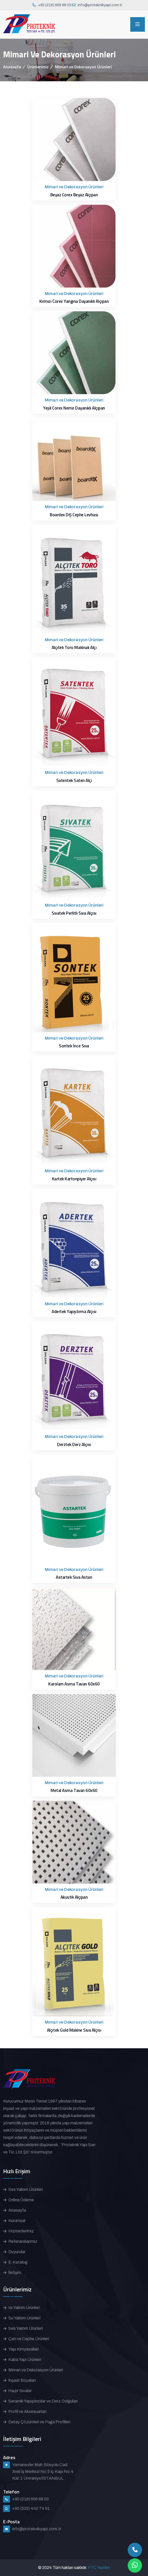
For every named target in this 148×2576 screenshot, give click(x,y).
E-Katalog (18, 2262)
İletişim (14, 2272)
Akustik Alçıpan (74, 1897)
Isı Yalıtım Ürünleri (24, 2307)
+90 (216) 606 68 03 (54, 5)
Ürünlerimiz (38, 67)
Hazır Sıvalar (20, 2390)
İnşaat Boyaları (22, 2380)
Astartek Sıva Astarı (74, 1577)
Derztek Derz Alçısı (74, 1444)
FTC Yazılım (99, 2567)
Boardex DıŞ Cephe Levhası (74, 514)
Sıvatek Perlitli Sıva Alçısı (74, 913)
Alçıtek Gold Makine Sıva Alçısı (74, 2030)
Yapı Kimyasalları (23, 2349)
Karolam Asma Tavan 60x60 (74, 1684)
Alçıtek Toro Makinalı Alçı (74, 647)
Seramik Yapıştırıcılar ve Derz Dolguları (43, 2401)
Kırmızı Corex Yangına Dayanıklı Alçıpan (74, 301)
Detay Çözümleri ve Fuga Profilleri (39, 2422)
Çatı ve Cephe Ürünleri (28, 2339)
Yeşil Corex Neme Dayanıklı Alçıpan (74, 408)
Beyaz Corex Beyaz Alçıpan (74, 194)
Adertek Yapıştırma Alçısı (74, 1311)
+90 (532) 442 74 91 (31, 2508)
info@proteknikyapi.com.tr (100, 5)
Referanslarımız (22, 2241)
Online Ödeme (21, 2200)
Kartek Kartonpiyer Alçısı (74, 1178)
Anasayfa (12, 67)
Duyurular (17, 2252)
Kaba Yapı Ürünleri (24, 2359)
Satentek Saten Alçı (74, 780)
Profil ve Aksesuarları (27, 2411)
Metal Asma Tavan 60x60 (74, 1790)
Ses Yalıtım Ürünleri (25, 2189)
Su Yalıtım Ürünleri (24, 2318)
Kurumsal (16, 2220)
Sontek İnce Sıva (74, 1045)
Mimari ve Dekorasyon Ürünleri (35, 2370)
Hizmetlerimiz (21, 2231)
